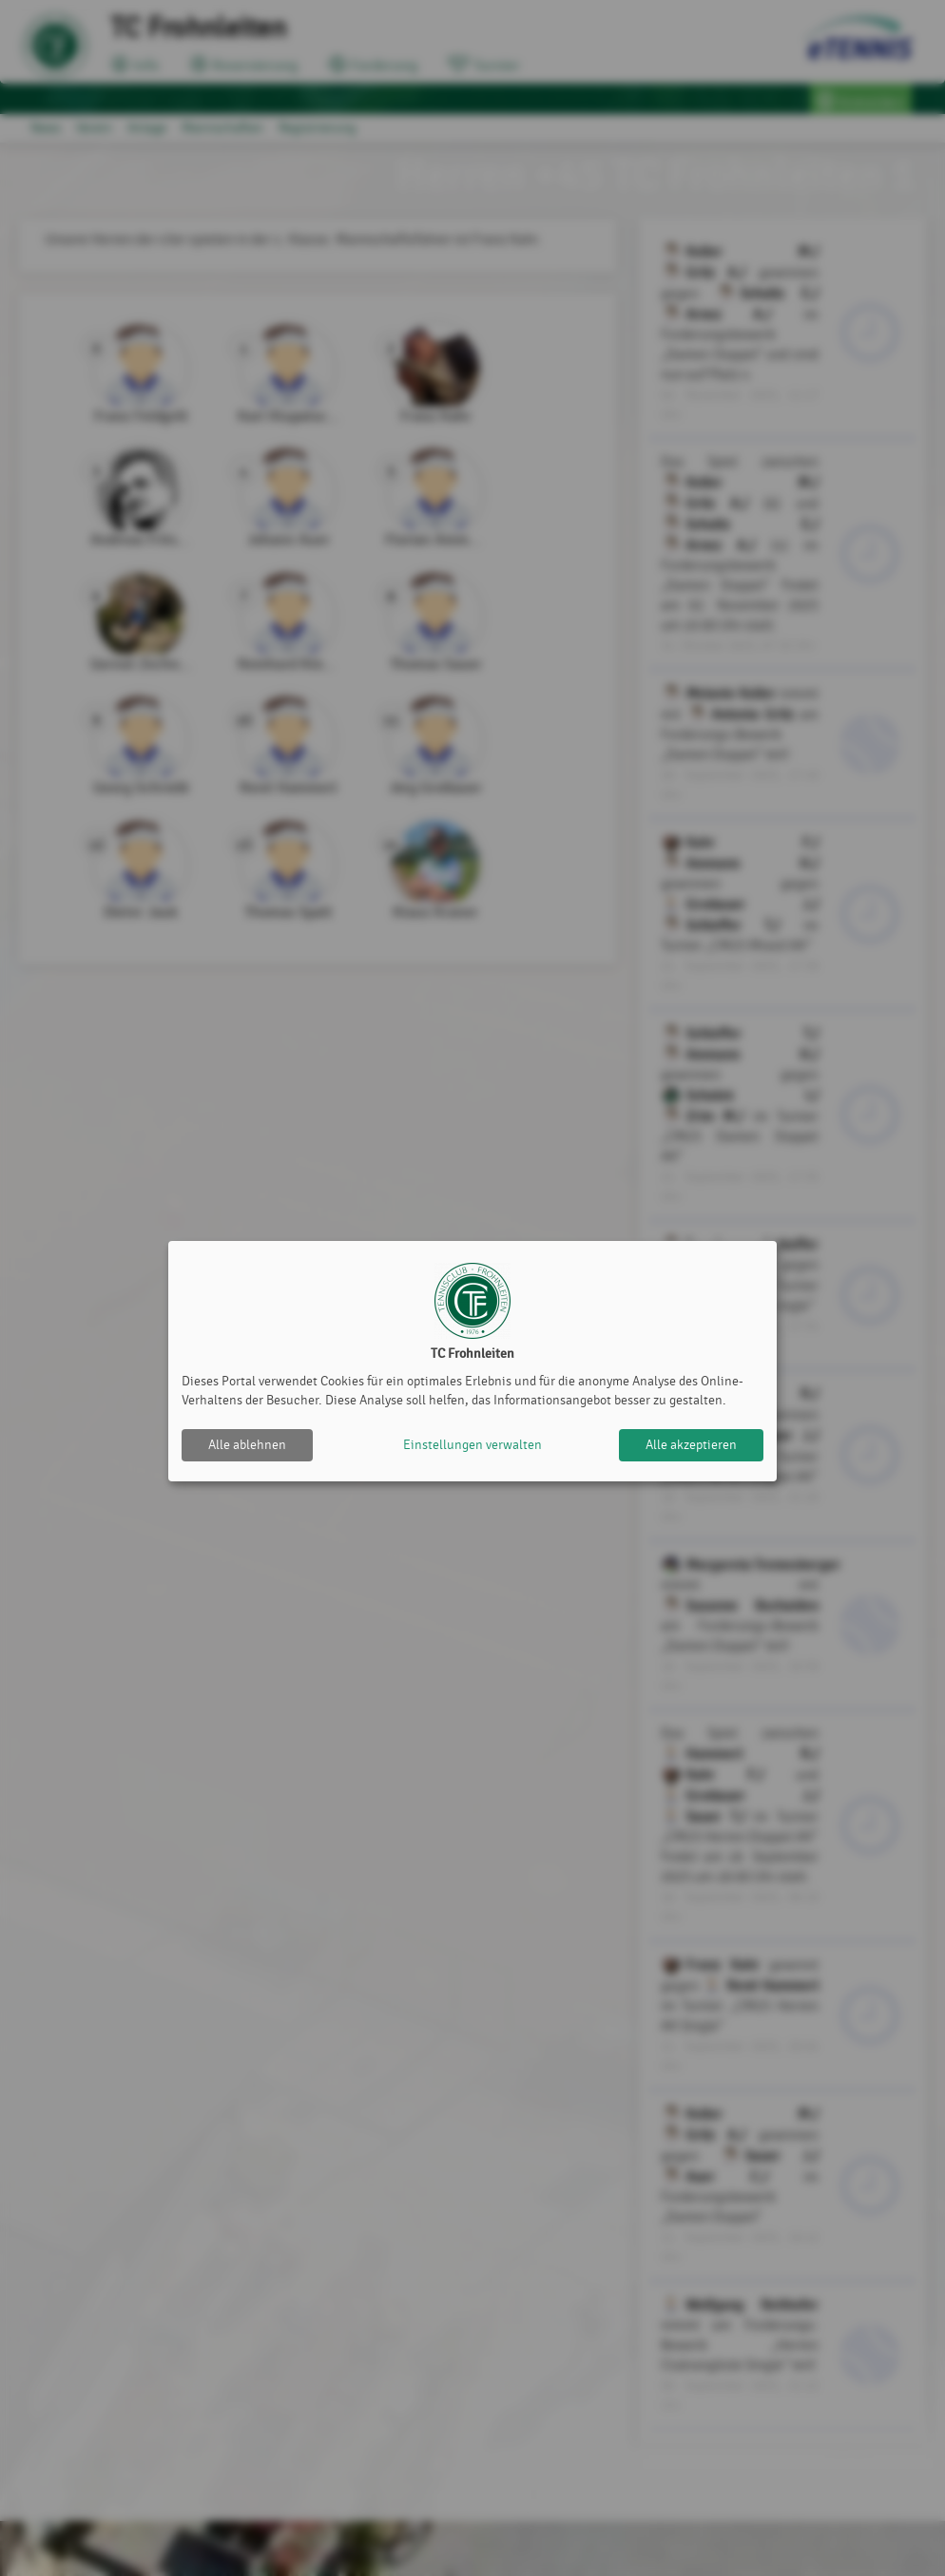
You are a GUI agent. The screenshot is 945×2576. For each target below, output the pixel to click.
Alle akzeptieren (691, 1445)
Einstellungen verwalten (472, 1445)
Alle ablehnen (247, 1445)
